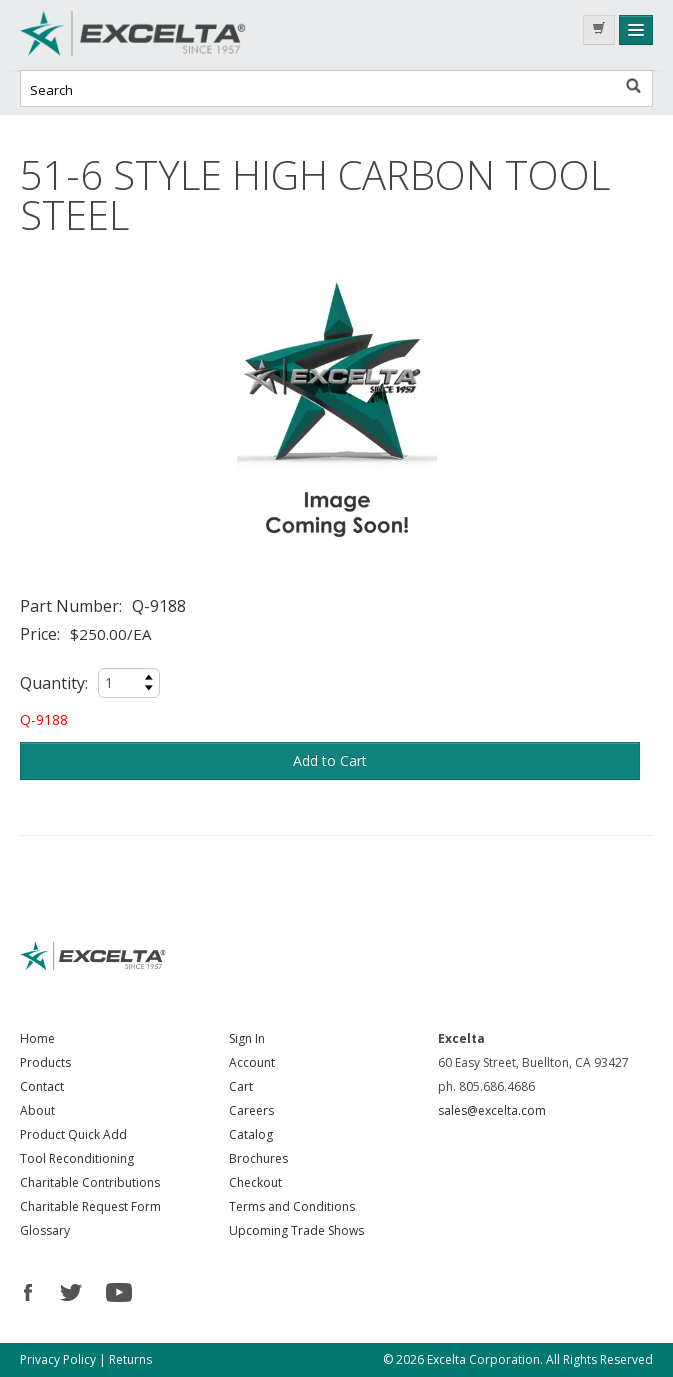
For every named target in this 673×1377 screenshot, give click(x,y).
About (37, 1110)
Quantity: (54, 683)
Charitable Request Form (90, 1206)
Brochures (258, 1158)
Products (45, 1062)
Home (37, 1038)
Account (252, 1062)
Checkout (255, 1182)
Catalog (251, 1134)
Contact (42, 1086)
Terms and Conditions (292, 1206)
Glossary (45, 1230)
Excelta (170, 35)
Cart (241, 1086)
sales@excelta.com (492, 1110)
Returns (130, 1359)
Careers (251, 1110)
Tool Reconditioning (77, 1158)
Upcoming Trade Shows (296, 1230)
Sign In (247, 1038)
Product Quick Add (73, 1134)
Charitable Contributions (90, 1182)
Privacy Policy (58, 1359)
